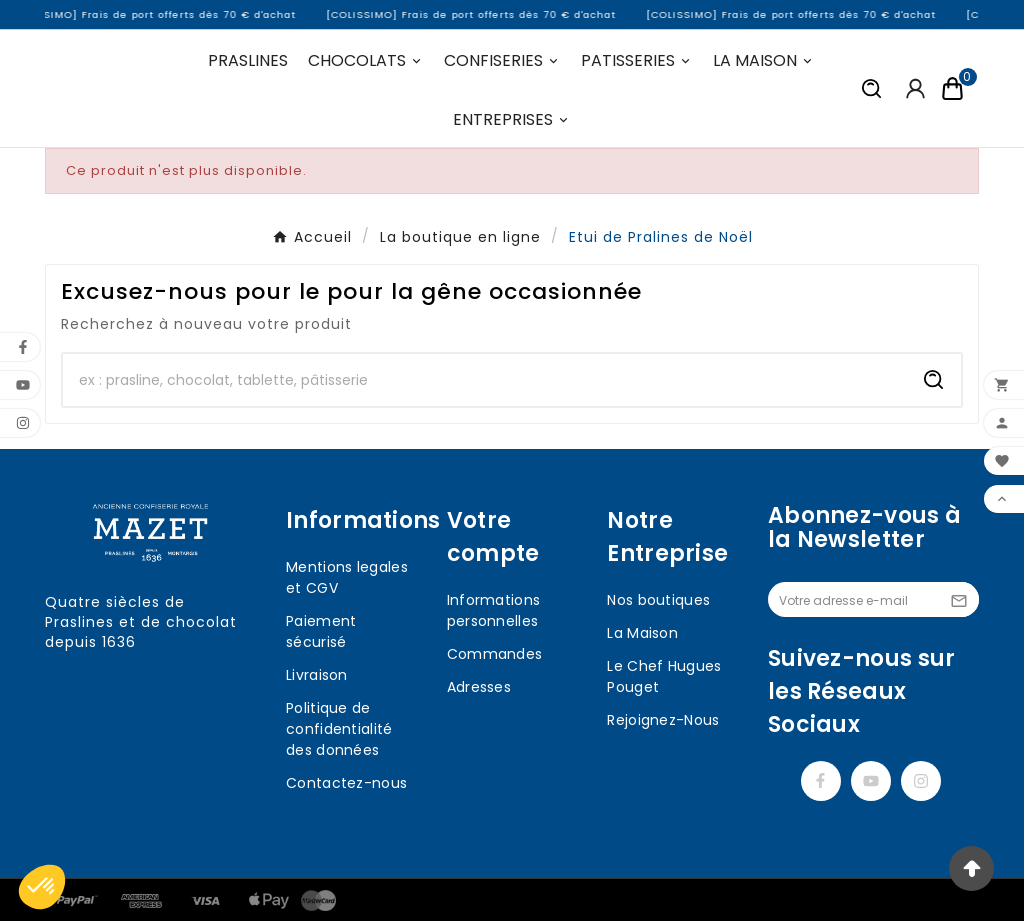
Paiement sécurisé (321, 631)
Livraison (317, 675)
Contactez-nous (346, 783)
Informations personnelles (494, 610)
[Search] (934, 380)
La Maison (642, 633)
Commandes (495, 654)
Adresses (479, 687)
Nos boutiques (658, 600)
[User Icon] (915, 88)
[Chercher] (485, 380)
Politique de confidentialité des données (339, 729)
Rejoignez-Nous (663, 720)
